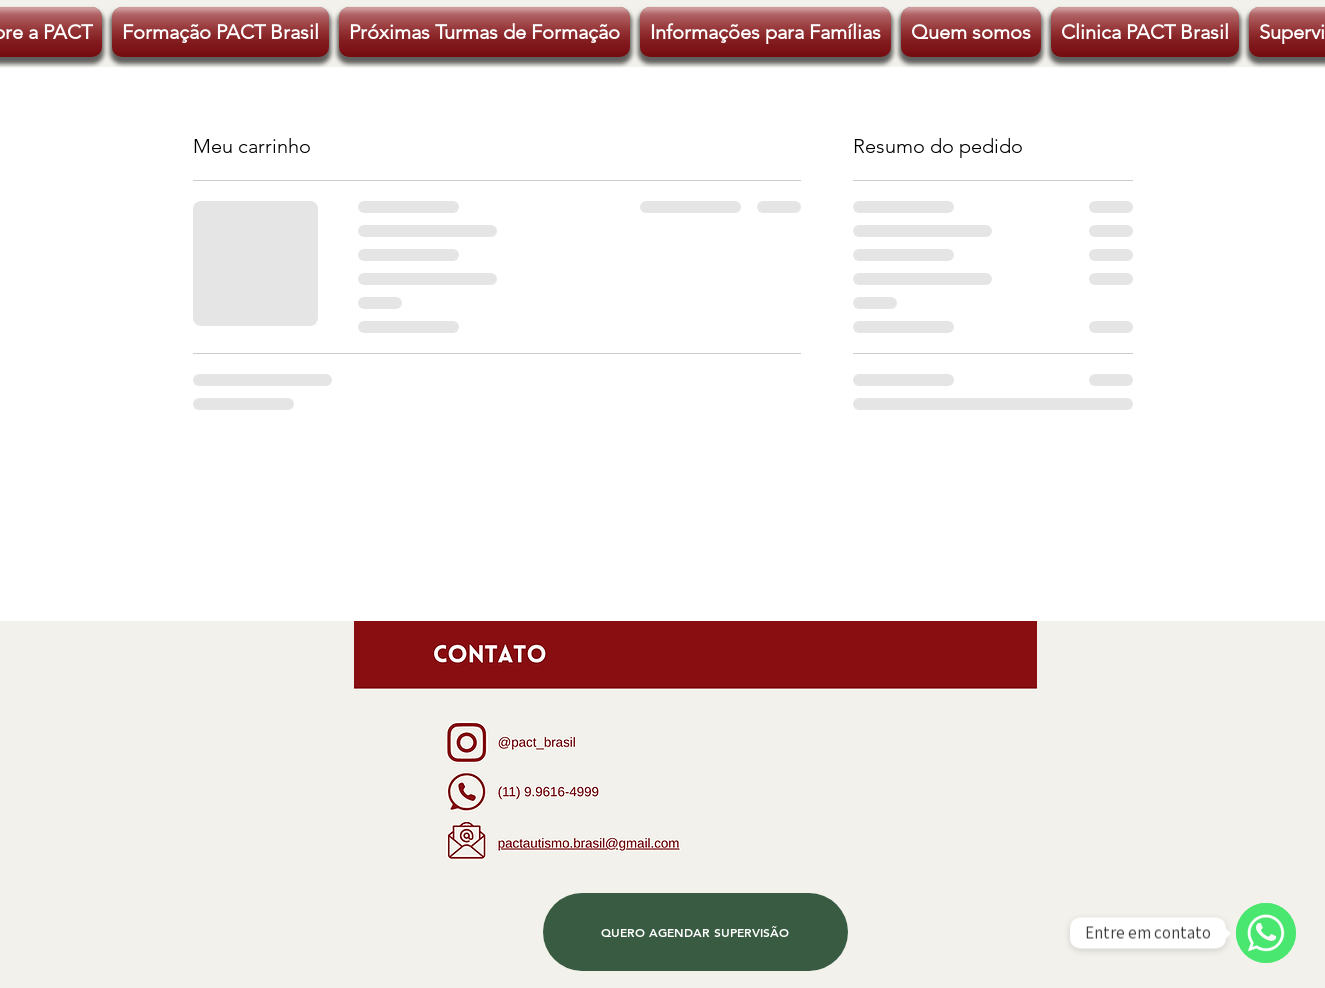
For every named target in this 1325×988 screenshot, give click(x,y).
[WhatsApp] (1266, 933)
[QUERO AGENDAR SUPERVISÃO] (695, 932)
